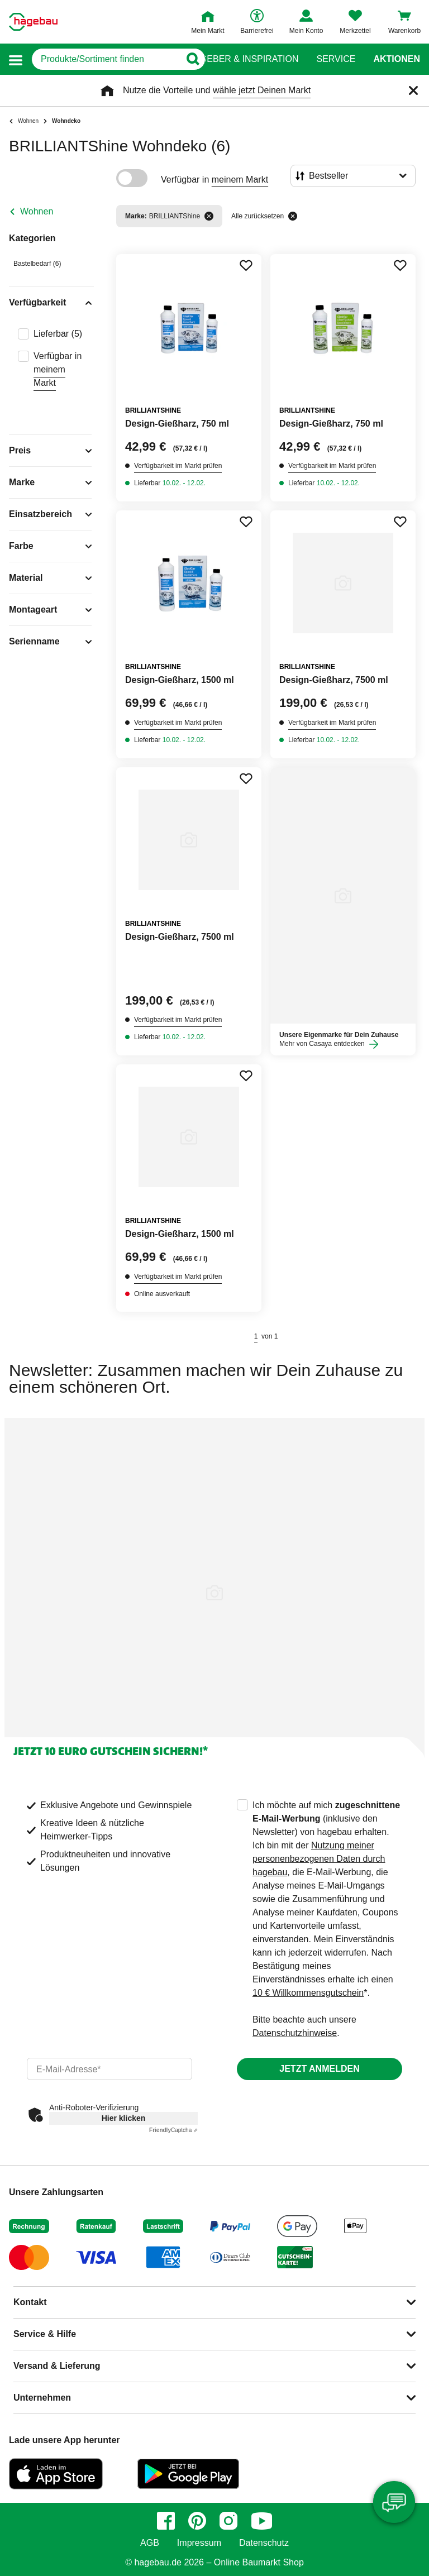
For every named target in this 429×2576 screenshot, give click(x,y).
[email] (109, 2069)
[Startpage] (33, 22)
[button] (15, 59)
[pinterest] (197, 2521)
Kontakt (30, 2302)
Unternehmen (42, 2397)
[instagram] (228, 2521)
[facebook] (166, 2521)
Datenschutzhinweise (294, 2033)
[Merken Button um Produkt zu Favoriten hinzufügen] (245, 265)
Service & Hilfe (44, 2334)
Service (335, 59)
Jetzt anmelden (319, 2068)
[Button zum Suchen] (192, 59)
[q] (106, 59)
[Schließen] (413, 90)
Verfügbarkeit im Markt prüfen (178, 466)
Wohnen (36, 211)
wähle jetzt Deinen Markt (262, 90)
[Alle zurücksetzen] (292, 216)
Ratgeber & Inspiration (240, 59)
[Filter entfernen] (208, 216)
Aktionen (396, 59)
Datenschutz (264, 2543)
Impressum (199, 2543)
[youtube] (261, 2521)
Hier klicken (124, 2118)
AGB (149, 2543)
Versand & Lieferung (57, 2366)
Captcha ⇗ (173, 2130)
